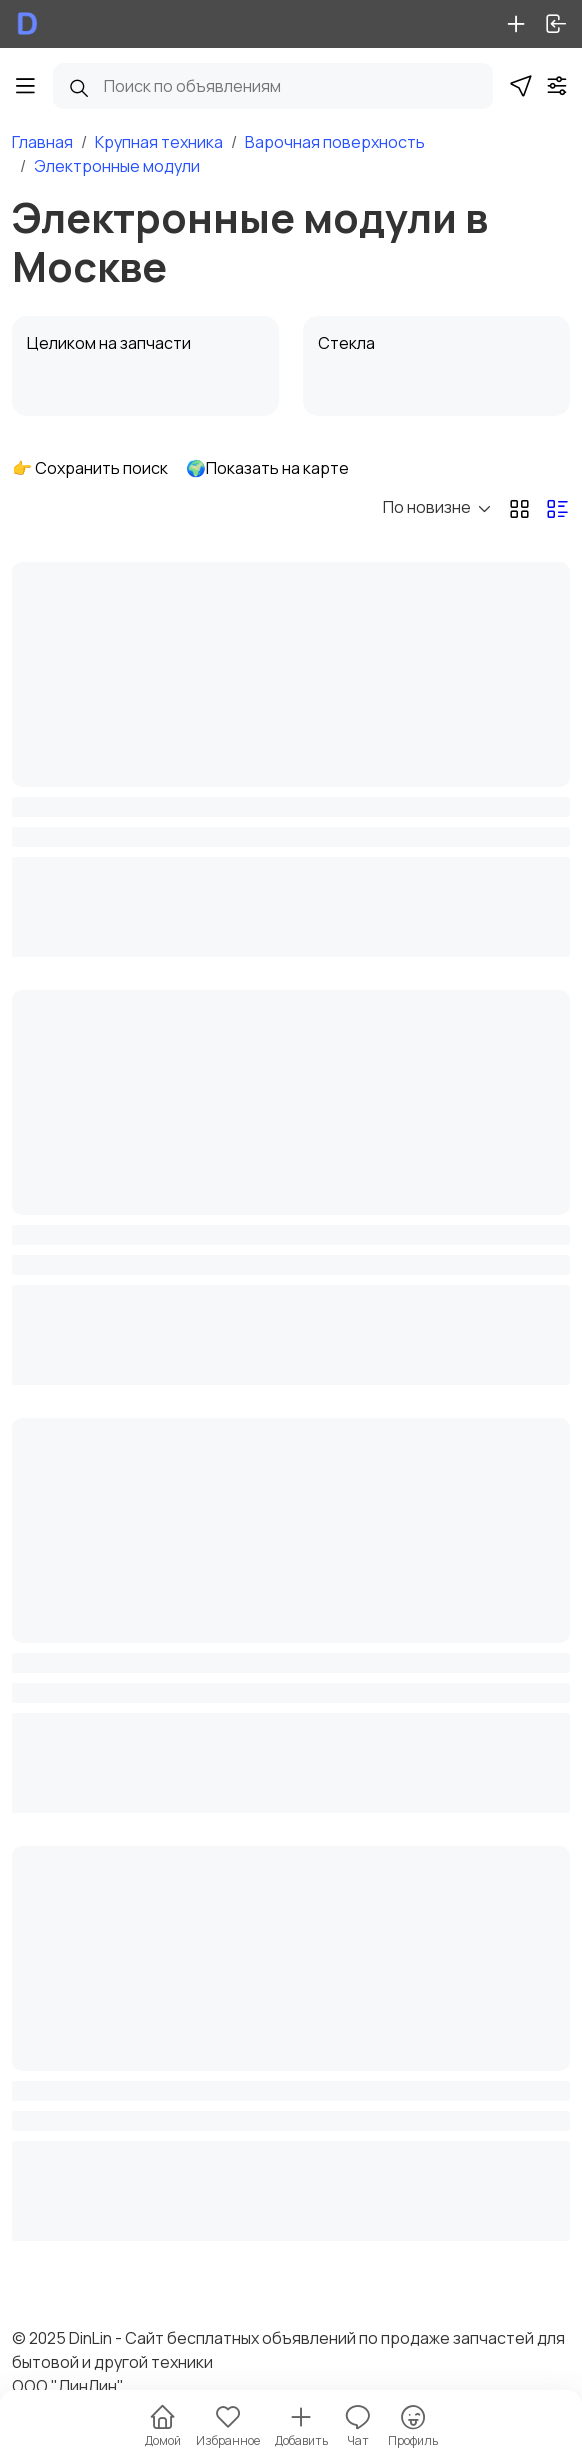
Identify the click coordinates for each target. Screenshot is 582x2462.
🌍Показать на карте (267, 468)
